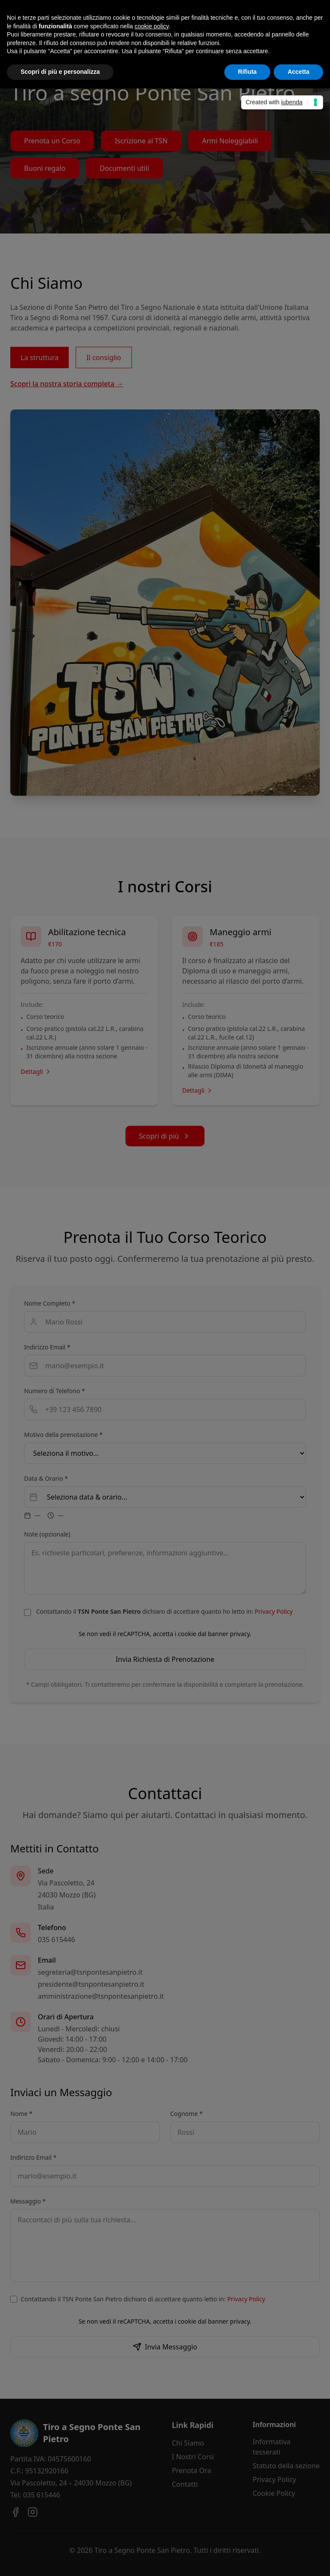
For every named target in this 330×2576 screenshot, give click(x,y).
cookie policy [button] (151, 26)
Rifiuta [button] (247, 71)
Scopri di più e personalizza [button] (60, 71)
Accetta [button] (298, 71)
